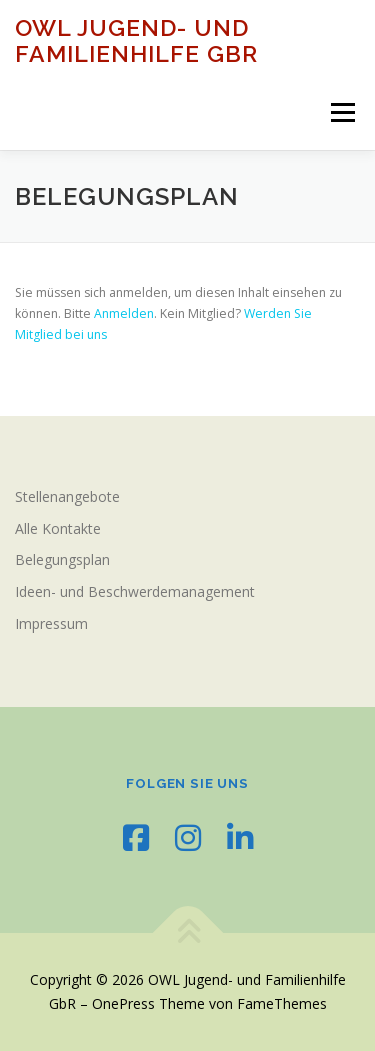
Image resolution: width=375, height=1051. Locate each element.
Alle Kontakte (58, 528)
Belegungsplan (62, 559)
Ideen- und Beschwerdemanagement (135, 591)
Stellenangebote (67, 496)
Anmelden (124, 313)
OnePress (123, 1003)
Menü (341, 112)
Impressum (51, 623)
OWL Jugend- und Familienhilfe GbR (136, 40)
